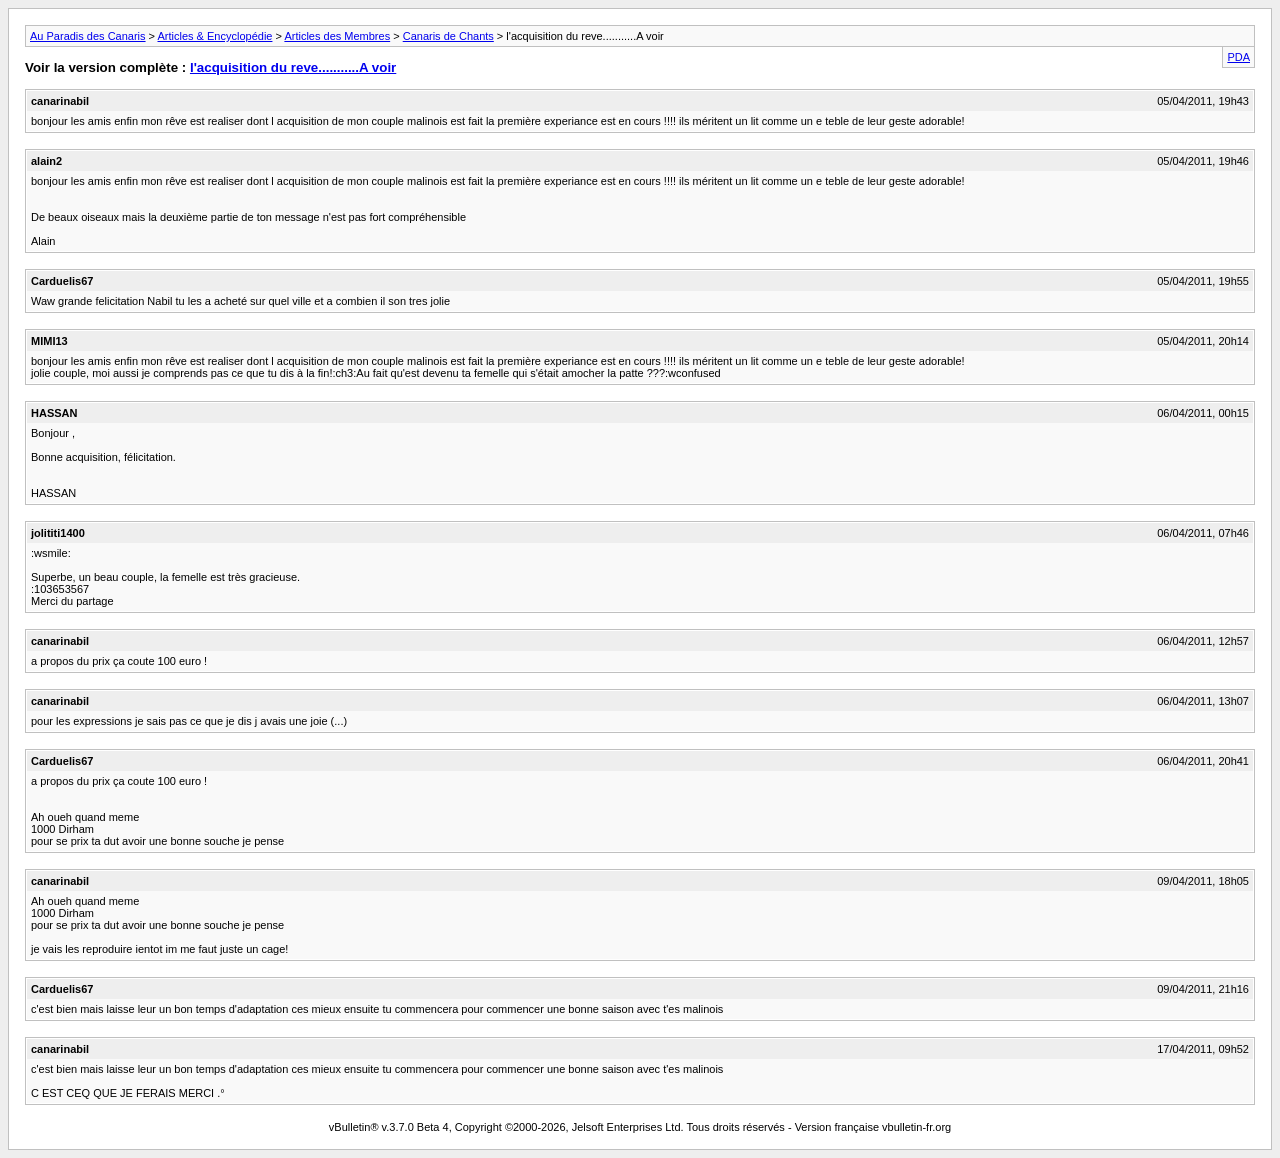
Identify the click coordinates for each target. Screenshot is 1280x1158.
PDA (1238, 57)
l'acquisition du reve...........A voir (293, 67)
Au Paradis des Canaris (88, 36)
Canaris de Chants (448, 36)
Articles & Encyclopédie (215, 36)
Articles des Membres (337, 36)
